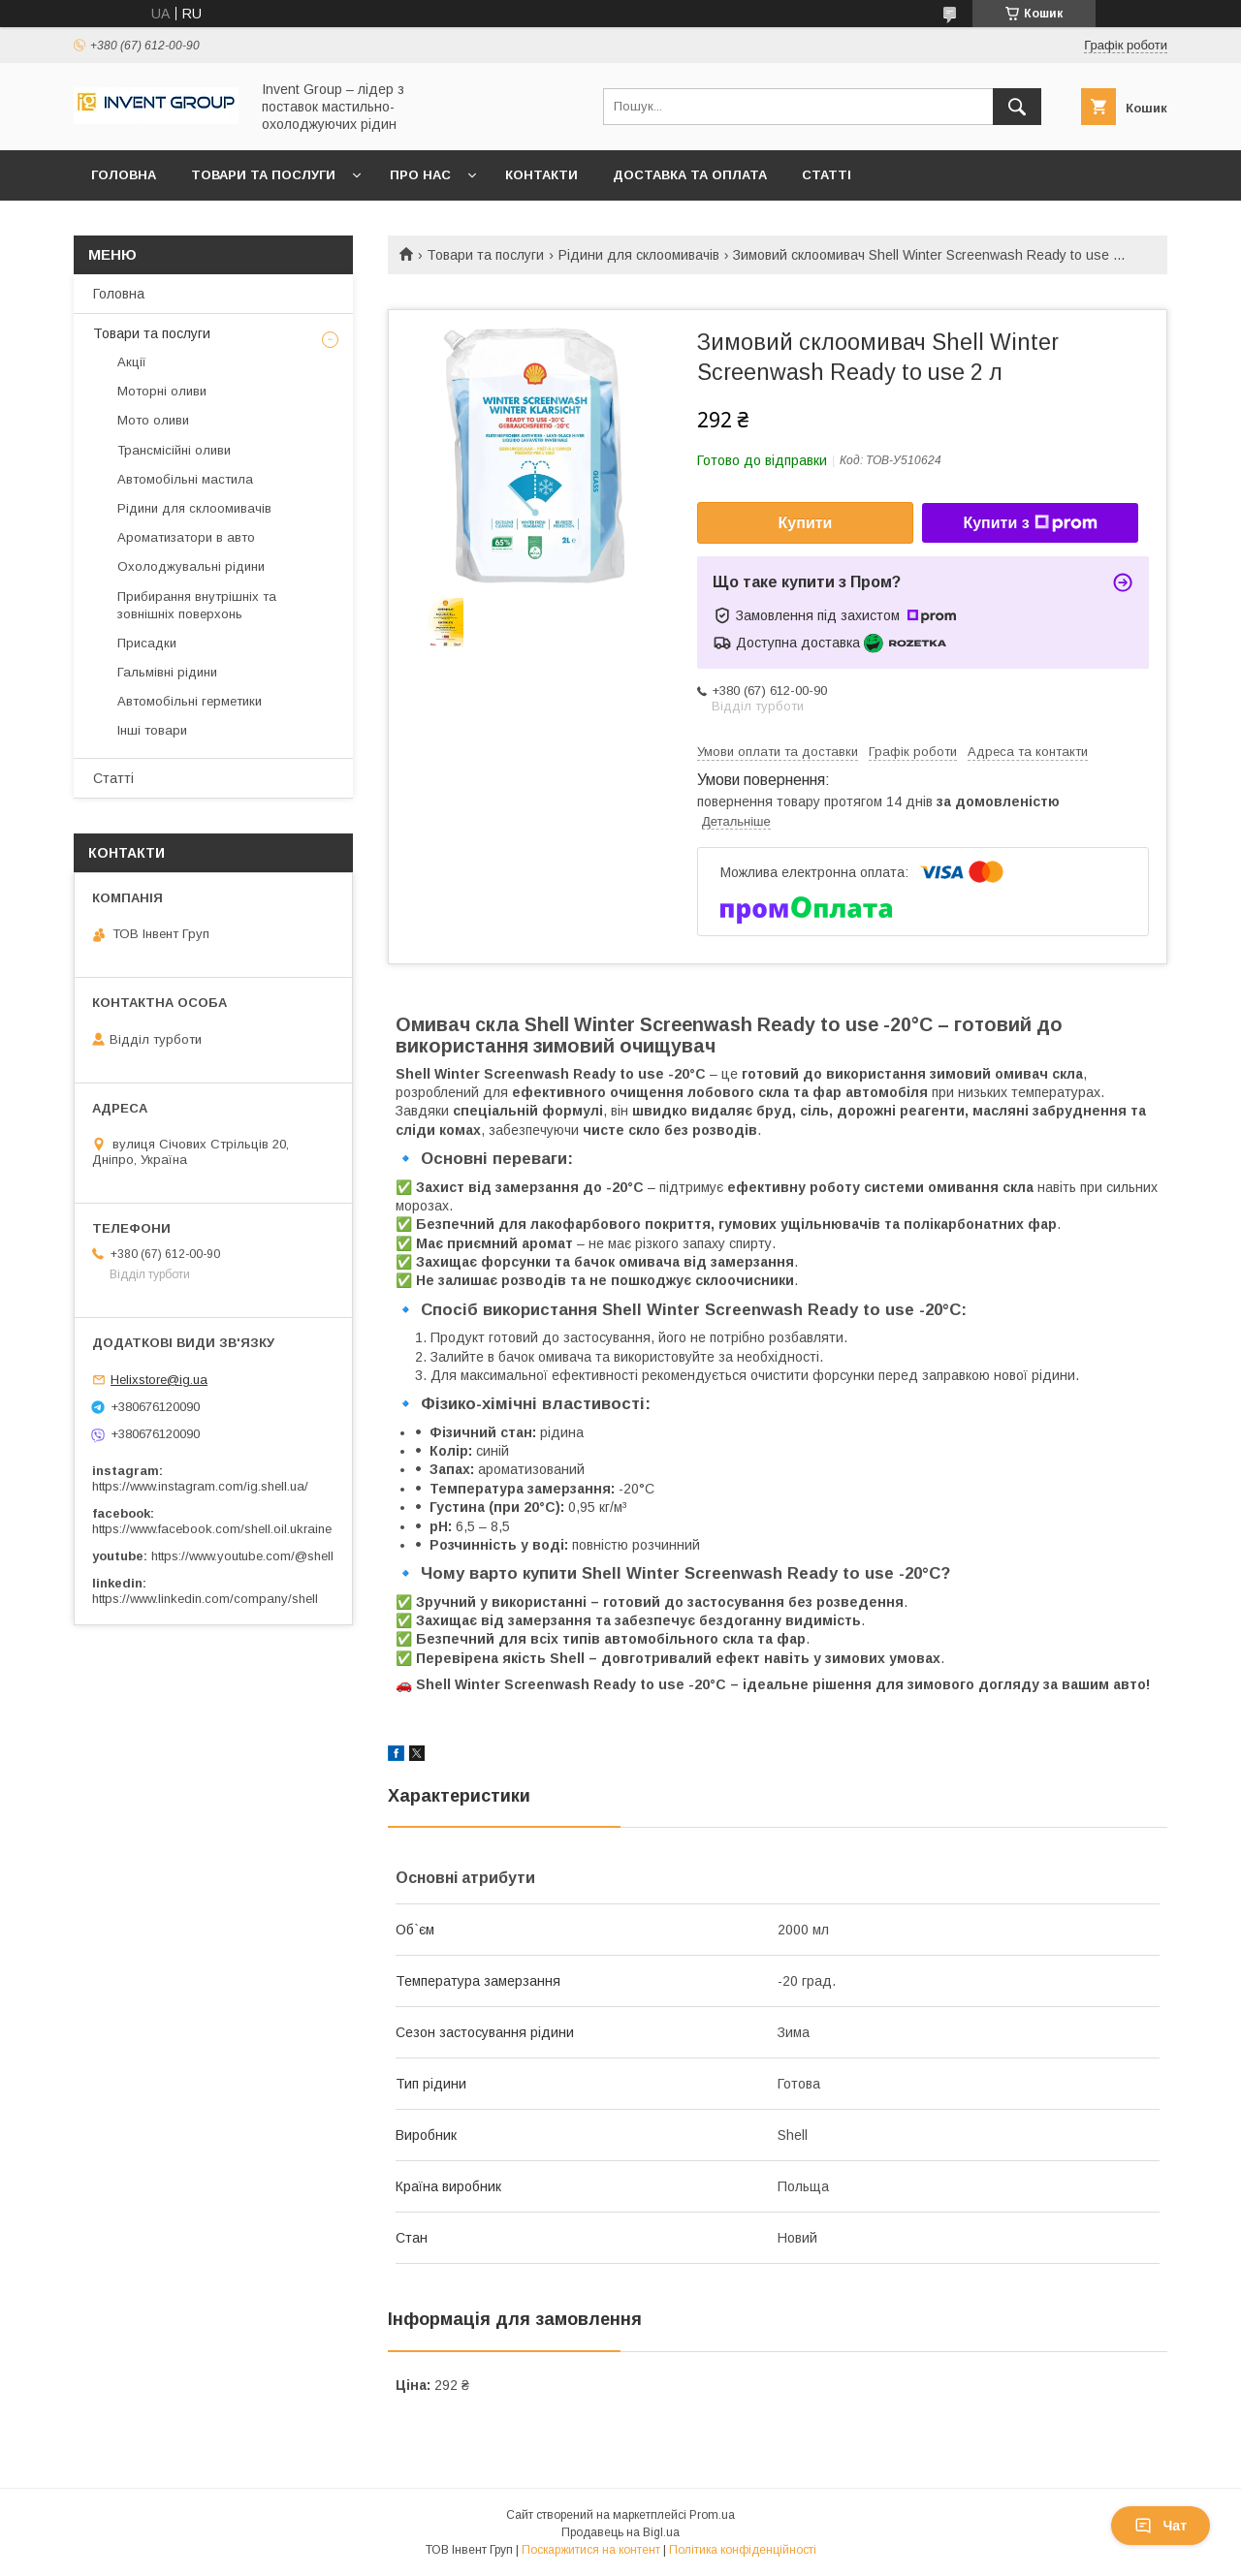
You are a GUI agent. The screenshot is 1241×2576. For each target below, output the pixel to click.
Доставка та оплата (690, 175)
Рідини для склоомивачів (638, 255)
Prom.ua (712, 2515)
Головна (123, 175)
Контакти (541, 175)
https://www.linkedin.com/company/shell (205, 1598)
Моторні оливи (162, 391)
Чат (1160, 2525)
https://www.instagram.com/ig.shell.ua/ (200, 1486)
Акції (131, 362)
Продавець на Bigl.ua (620, 2532)
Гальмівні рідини (167, 672)
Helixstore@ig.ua (159, 1379)
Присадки (146, 643)
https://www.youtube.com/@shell (242, 1556)
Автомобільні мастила (185, 479)
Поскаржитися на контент (591, 2550)
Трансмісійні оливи (174, 450)
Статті (826, 175)
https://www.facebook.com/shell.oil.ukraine (212, 1529)
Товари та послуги (263, 175)
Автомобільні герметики (189, 701)
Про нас (420, 175)
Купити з (1030, 523)
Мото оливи (153, 420)
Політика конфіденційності (742, 2550)
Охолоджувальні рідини (191, 566)
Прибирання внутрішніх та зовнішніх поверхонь (196, 605)
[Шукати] (1017, 106)
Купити (806, 523)
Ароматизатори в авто (186, 537)
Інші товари (152, 730)
